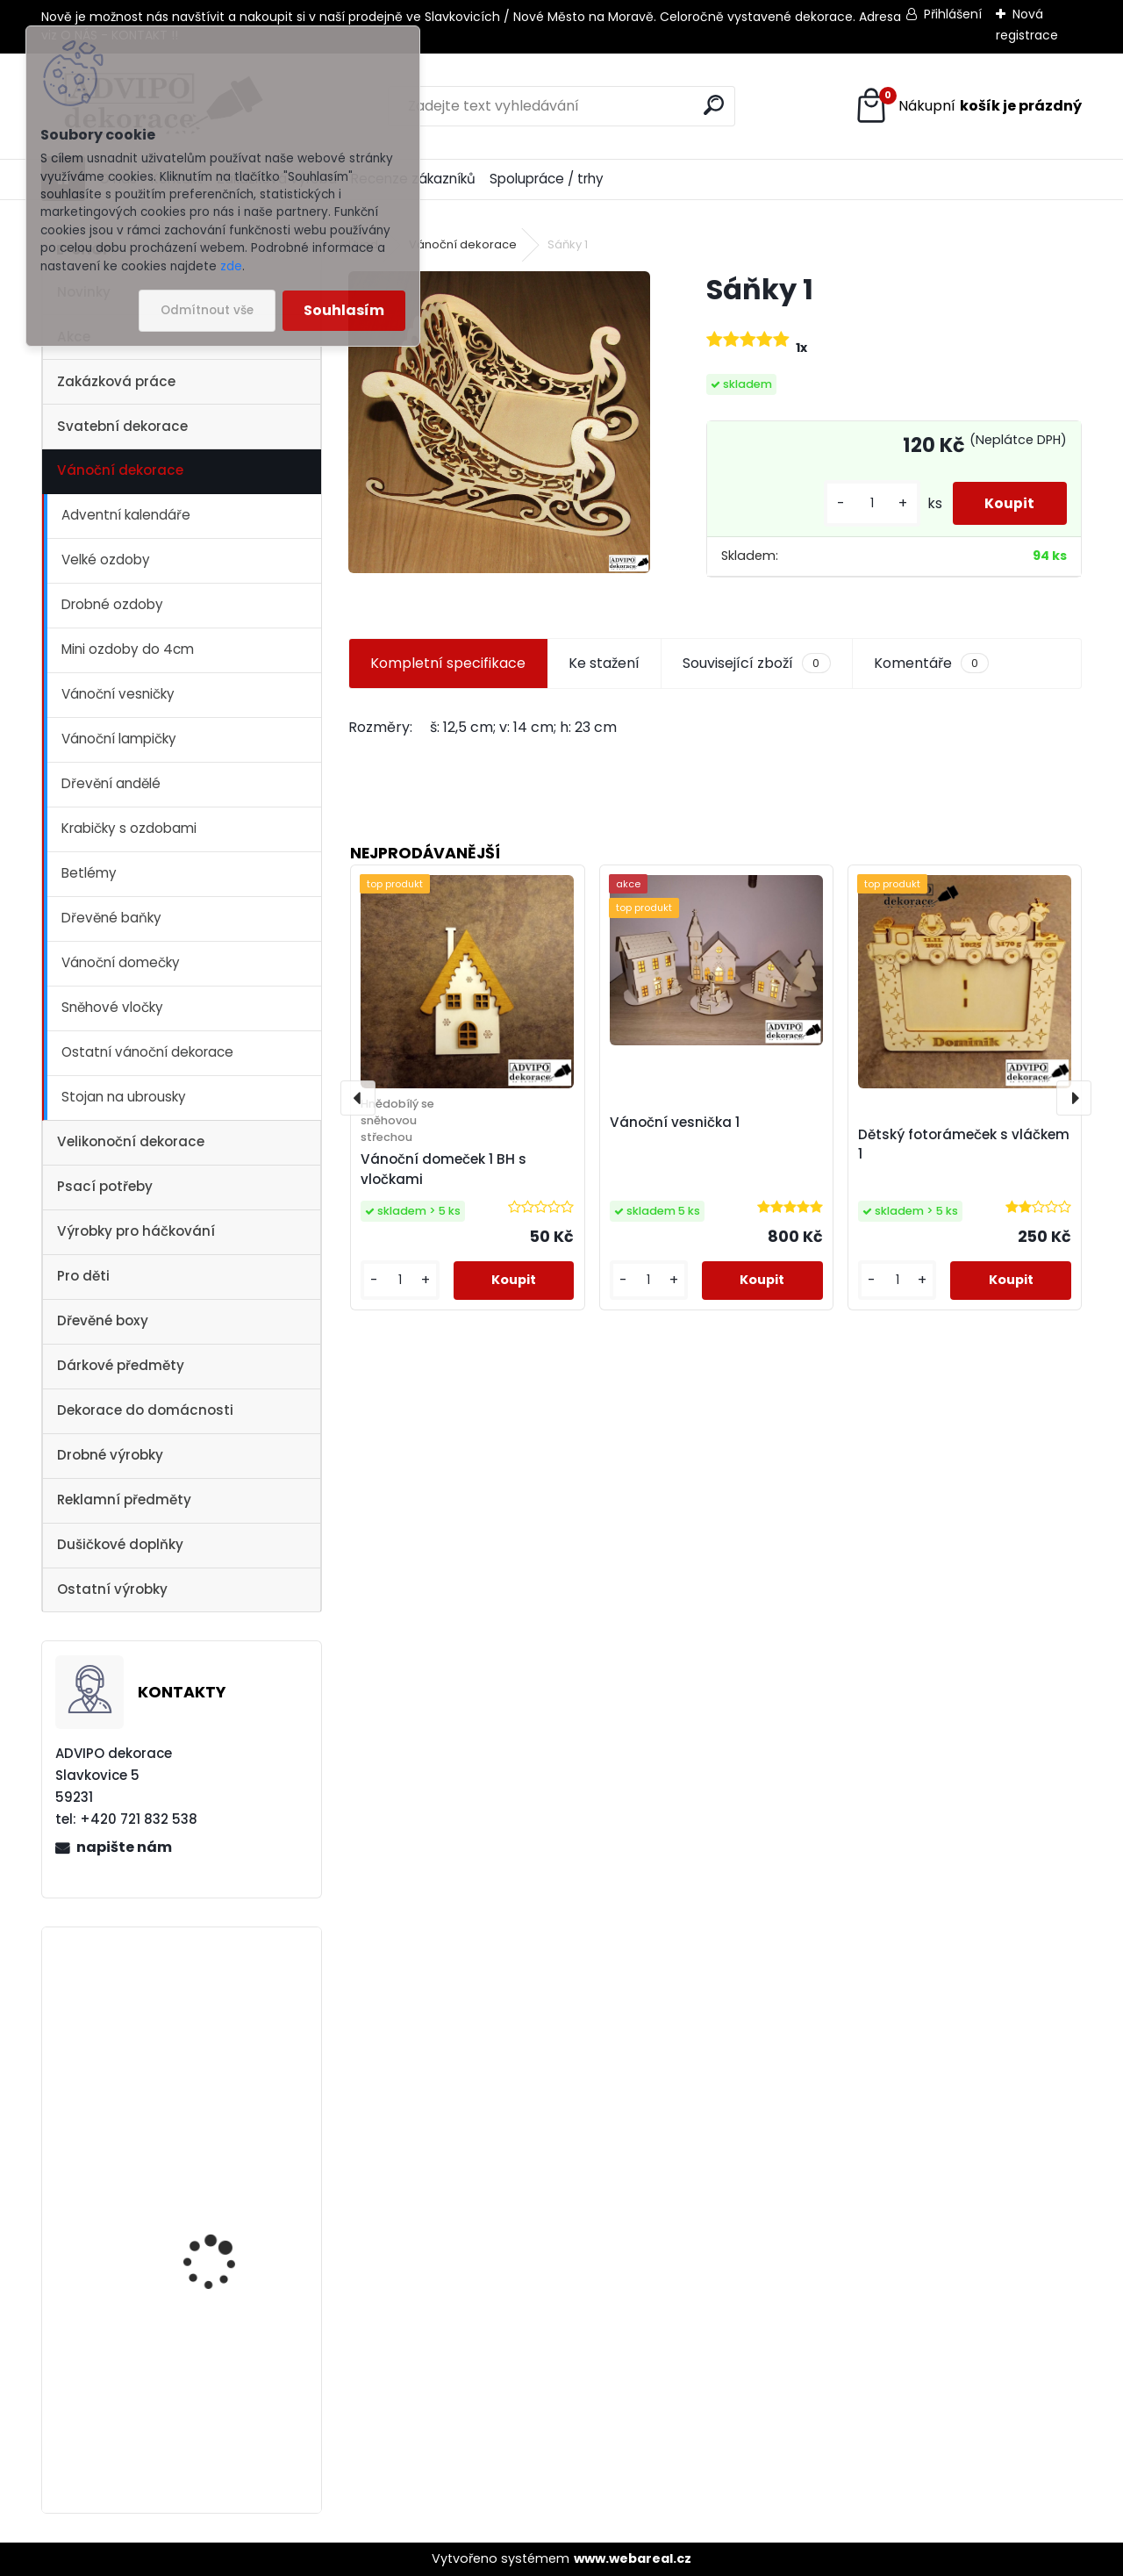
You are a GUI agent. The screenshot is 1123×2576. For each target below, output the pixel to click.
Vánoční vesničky (118, 694)
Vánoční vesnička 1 (215, 2392)
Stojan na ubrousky (123, 1096)
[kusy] (866, 503)
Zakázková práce (116, 381)
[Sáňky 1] (499, 422)
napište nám (124, 1847)
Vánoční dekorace (120, 470)
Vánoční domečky (120, 962)
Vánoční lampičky (118, 738)
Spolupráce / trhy (547, 178)
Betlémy (89, 873)
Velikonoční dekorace (130, 1141)
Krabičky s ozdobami (129, 828)
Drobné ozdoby (112, 604)
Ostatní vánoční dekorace (147, 1052)
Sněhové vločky (112, 1007)
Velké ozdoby (105, 559)
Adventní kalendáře (125, 515)
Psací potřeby (105, 1186)
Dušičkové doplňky (120, 1544)
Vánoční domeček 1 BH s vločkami (443, 1169)
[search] (714, 105)
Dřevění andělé (111, 783)
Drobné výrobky (110, 1455)
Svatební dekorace (122, 426)
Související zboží (756, 663)
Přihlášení (953, 14)
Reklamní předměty (124, 1499)
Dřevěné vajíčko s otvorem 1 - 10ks (210, 2036)
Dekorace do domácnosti (145, 1410)
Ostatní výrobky (112, 1589)
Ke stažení (604, 663)
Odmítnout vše (207, 310)
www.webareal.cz (632, 2558)
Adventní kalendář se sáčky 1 (223, 2267)
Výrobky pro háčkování (136, 1231)
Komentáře (931, 663)
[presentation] (358, 1098)
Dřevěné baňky (111, 917)
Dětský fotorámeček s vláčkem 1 (963, 1144)
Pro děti (83, 1275)
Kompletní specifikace (448, 663)
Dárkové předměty (120, 1365)
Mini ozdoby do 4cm (127, 649)
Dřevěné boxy (102, 1320)
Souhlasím (344, 310)
